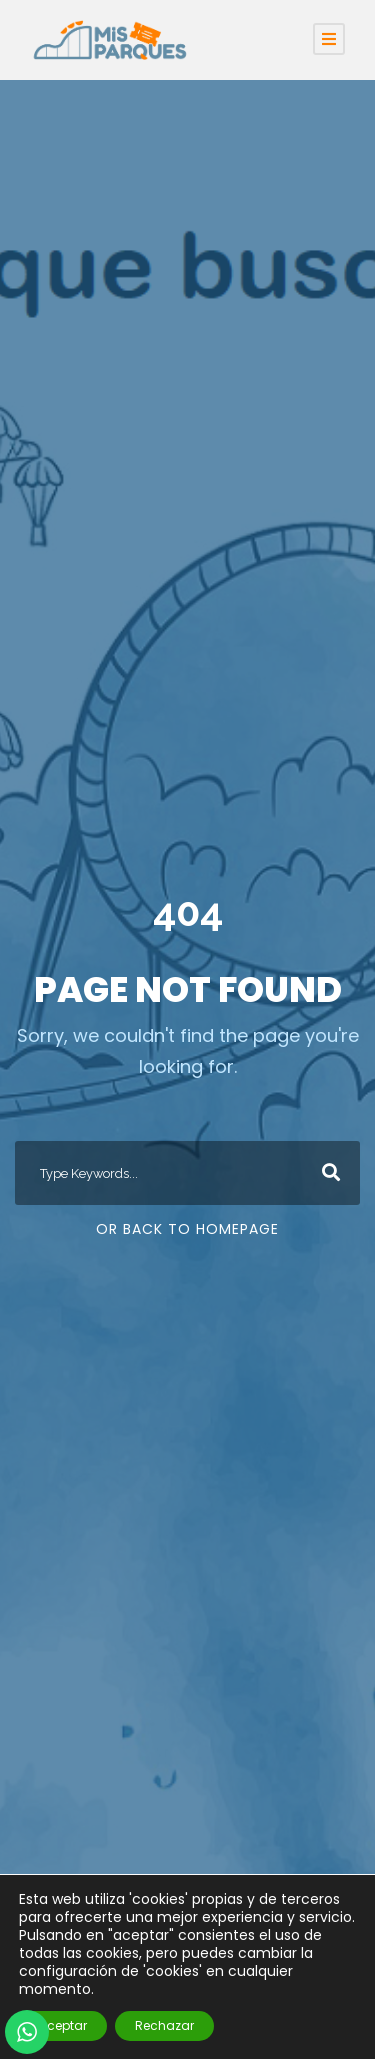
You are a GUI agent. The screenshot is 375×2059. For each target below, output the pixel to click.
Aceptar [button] (63, 2025)
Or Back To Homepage (187, 1229)
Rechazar (164, 2025)
